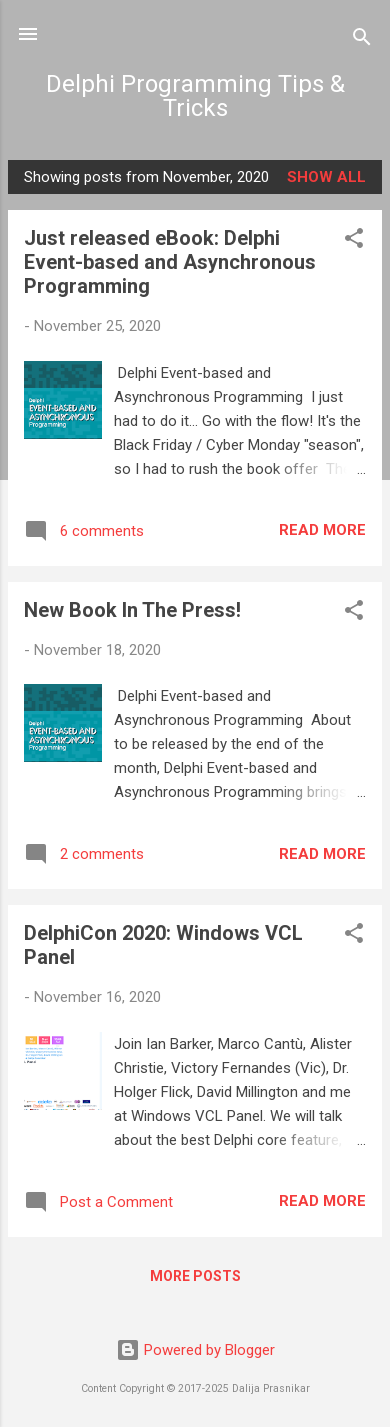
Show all (326, 177)
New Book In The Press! (132, 610)
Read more (322, 530)
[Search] (362, 40)
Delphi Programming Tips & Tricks (195, 96)
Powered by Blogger (195, 1350)
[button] (354, 241)
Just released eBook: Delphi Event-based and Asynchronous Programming (170, 262)
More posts (195, 1276)
